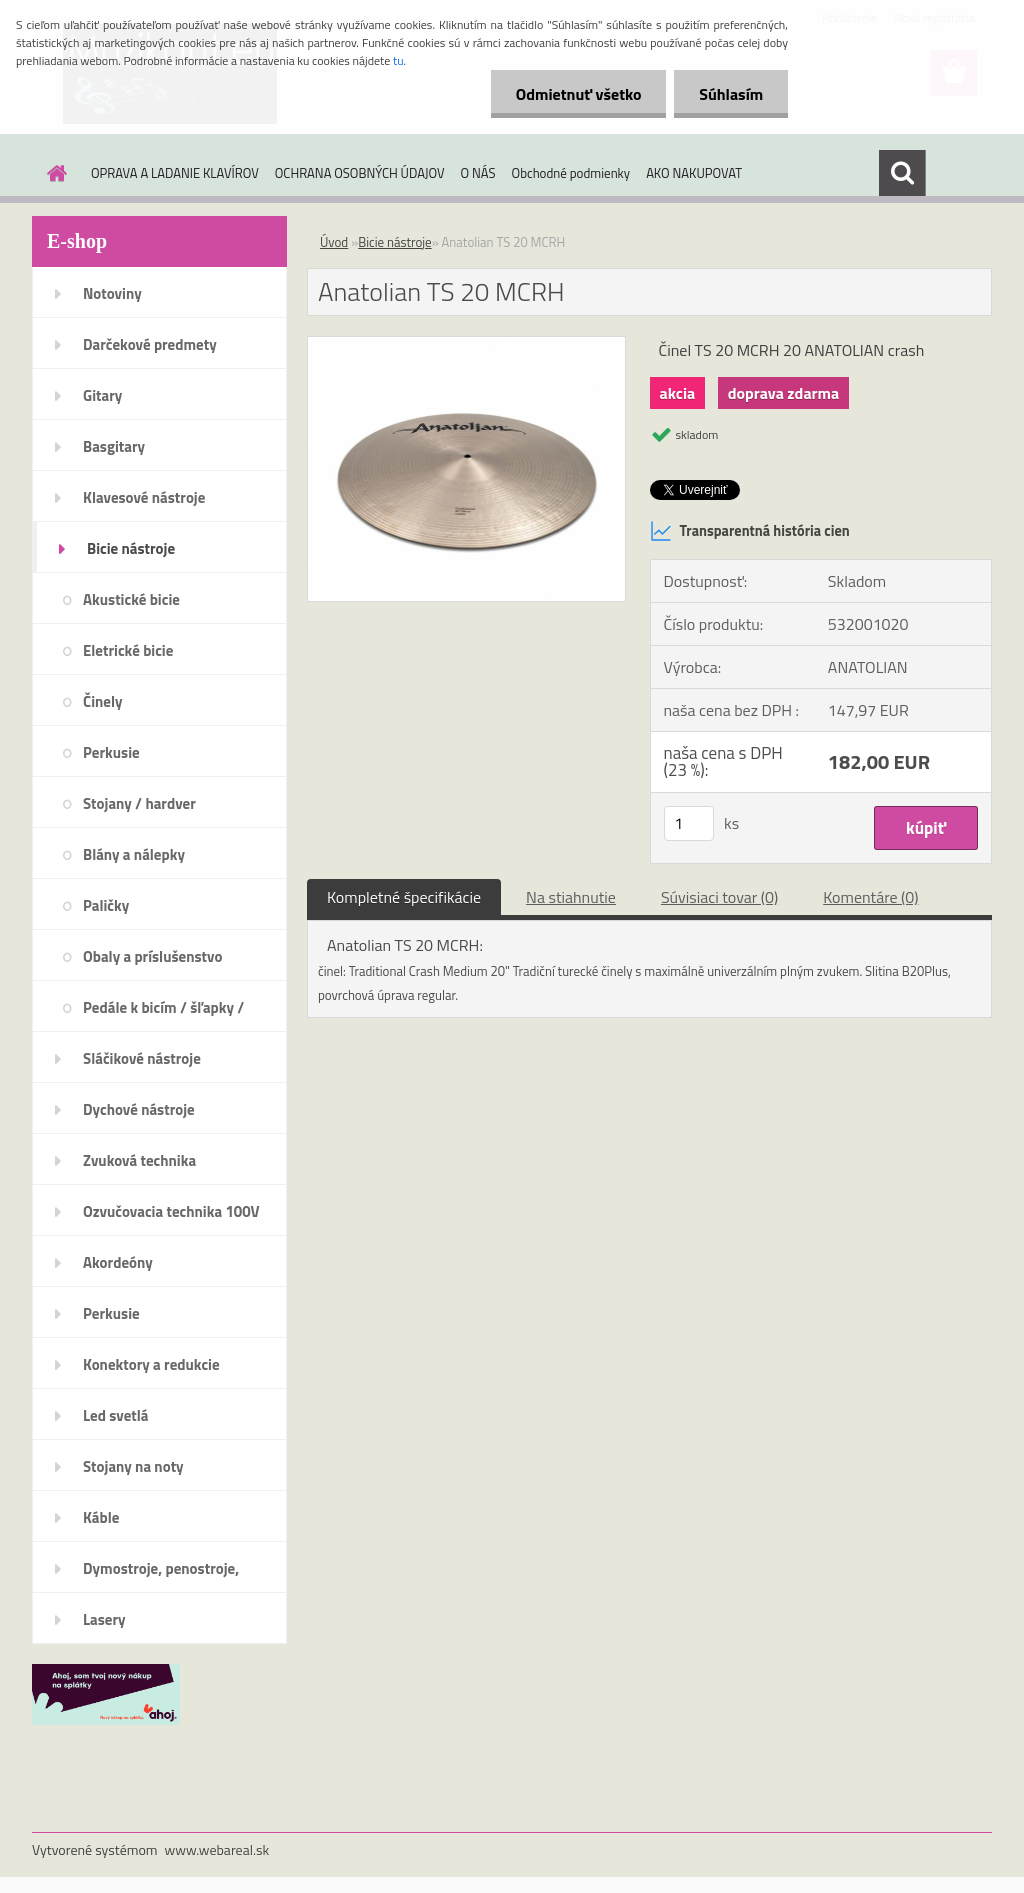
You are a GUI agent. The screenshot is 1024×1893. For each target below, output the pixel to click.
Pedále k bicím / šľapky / (163, 1007)
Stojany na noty (133, 1466)
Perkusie (111, 752)
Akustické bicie (131, 599)
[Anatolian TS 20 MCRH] (466, 345)
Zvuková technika (139, 1160)
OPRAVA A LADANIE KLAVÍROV (175, 173)
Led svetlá (115, 1415)
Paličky (106, 905)
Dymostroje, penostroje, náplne (161, 1575)
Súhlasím (731, 94)
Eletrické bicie (128, 650)
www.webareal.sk (217, 1849)
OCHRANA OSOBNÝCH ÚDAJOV (360, 173)
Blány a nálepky (134, 854)
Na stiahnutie (571, 897)
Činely (103, 701)
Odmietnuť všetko (578, 94)
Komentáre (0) (870, 897)
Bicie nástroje (131, 548)
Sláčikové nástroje (142, 1058)
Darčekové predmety (150, 344)
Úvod (334, 242)
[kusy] (689, 823)
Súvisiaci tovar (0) (719, 897)
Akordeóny (118, 1262)
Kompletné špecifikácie (404, 897)
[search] (902, 173)
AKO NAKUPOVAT (694, 173)
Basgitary (114, 446)
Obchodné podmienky (571, 173)
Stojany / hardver (139, 803)
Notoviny (112, 293)
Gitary (102, 395)
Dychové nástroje (139, 1109)
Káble (101, 1517)
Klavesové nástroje (144, 497)
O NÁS (478, 173)
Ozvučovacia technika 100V (171, 1211)
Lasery (104, 1619)
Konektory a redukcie (151, 1364)
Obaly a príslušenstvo (152, 956)
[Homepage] (53, 173)
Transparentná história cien (750, 531)
